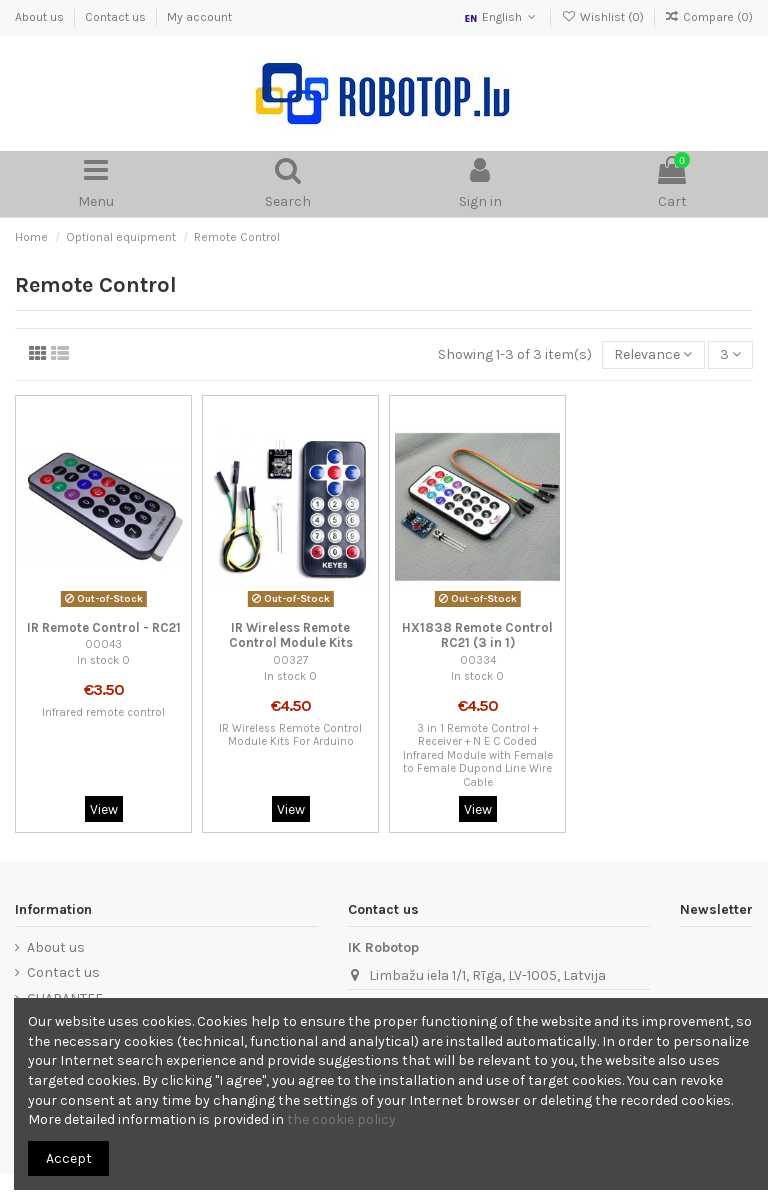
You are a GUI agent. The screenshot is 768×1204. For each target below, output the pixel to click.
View (104, 809)
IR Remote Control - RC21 (104, 627)
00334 (478, 660)
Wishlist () (603, 17)
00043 (103, 644)
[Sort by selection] (653, 355)
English (501, 17)
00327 (290, 660)
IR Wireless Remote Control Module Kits (291, 635)
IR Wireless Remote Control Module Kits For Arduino (290, 735)
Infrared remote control (103, 712)
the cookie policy (341, 1119)
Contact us (117, 17)
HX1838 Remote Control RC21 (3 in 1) (477, 635)
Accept (69, 1158)
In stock (98, 660)
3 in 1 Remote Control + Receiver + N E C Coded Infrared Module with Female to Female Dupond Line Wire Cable (478, 755)
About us (41, 17)
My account (199, 17)
